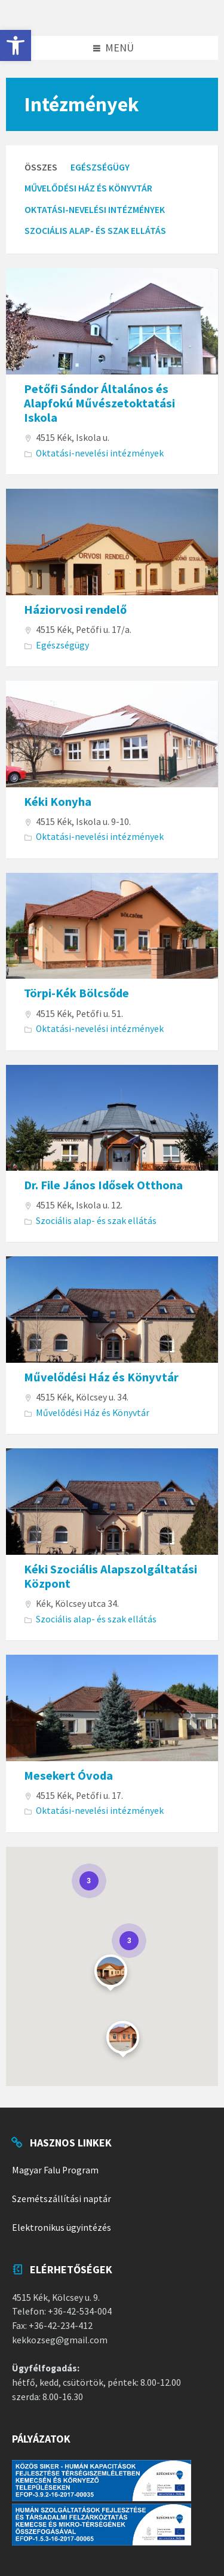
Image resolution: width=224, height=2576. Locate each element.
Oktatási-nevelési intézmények (94, 209)
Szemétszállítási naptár (61, 2198)
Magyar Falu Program (55, 2170)
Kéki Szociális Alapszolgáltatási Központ (110, 1576)
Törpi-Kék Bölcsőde (76, 993)
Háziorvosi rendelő (75, 609)
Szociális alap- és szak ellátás (95, 230)
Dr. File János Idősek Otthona (103, 1185)
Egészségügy (100, 167)
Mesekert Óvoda (68, 1775)
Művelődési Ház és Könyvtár (88, 188)
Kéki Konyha (57, 801)
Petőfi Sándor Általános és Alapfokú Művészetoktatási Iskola (99, 403)
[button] (15, 45)
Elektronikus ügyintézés (61, 2227)
